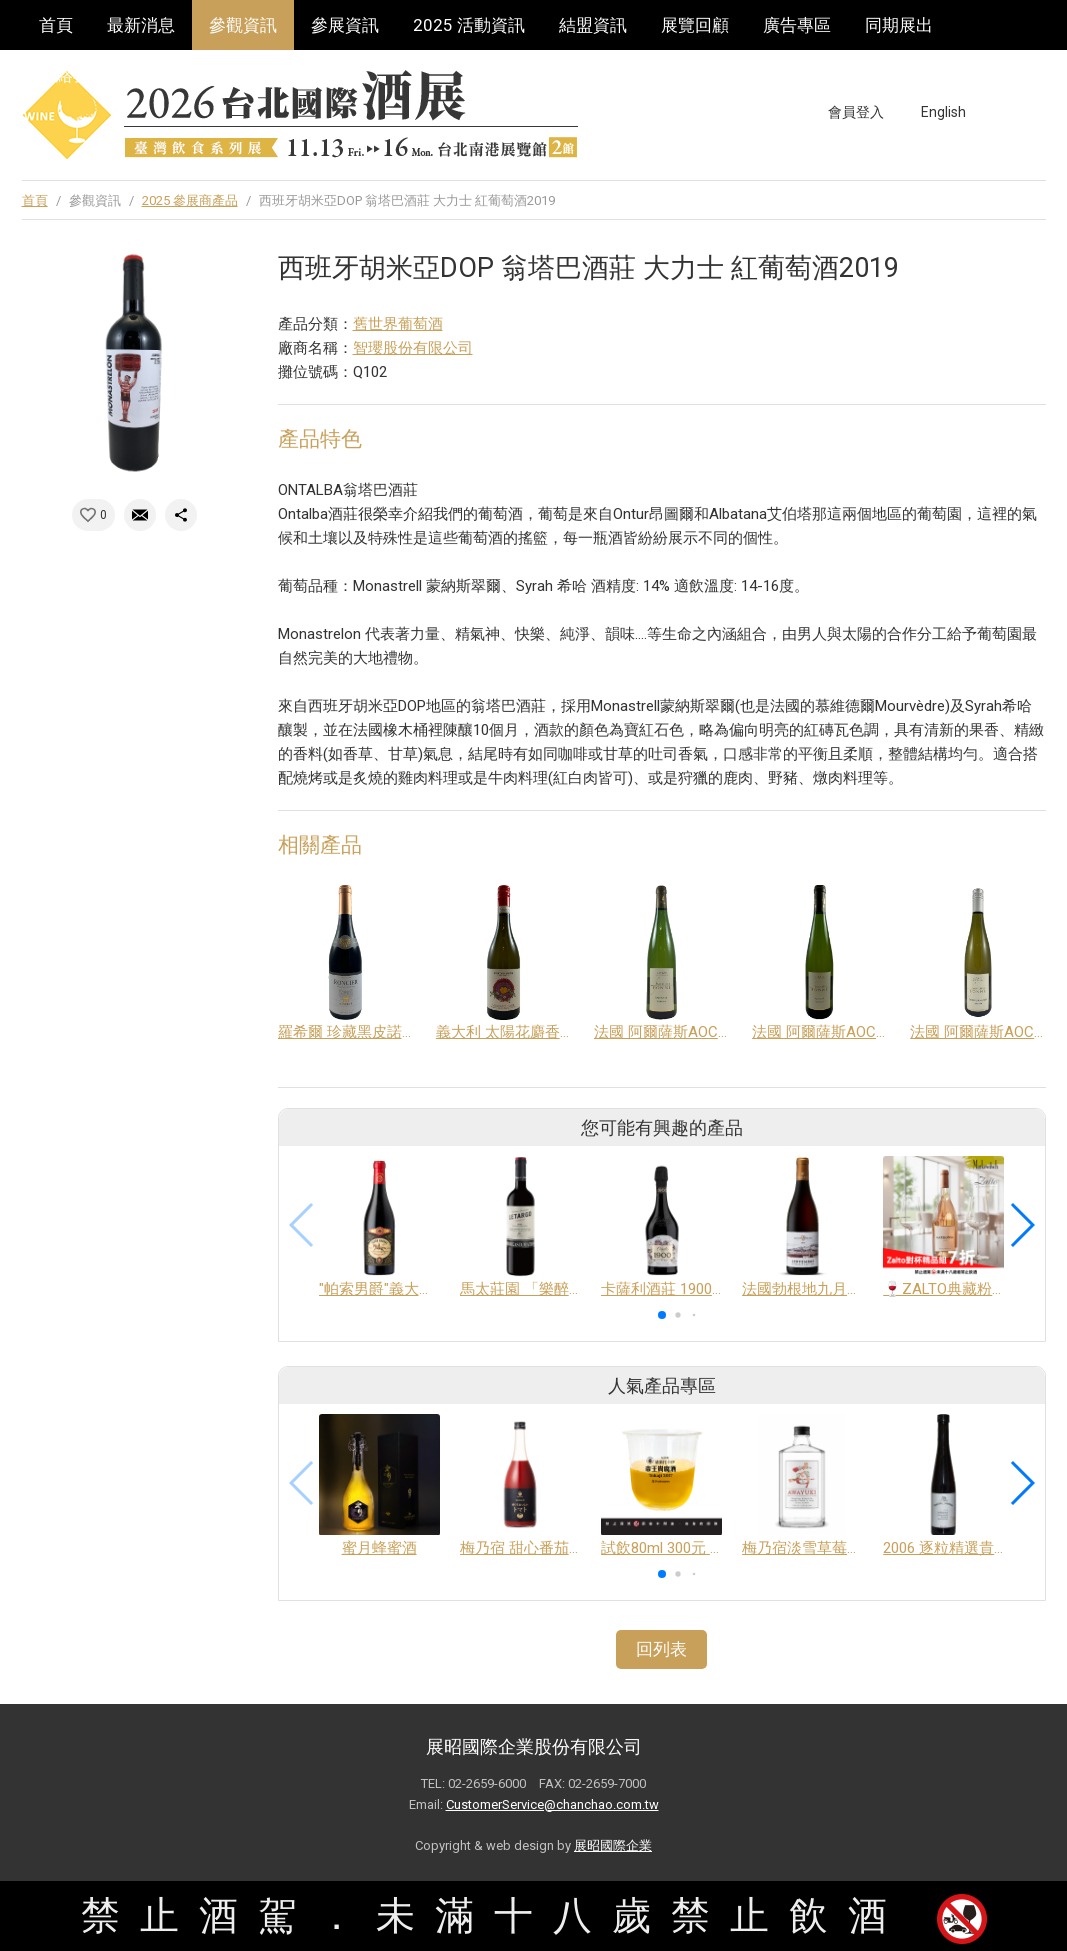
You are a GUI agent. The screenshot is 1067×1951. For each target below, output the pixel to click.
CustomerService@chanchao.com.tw (552, 1804)
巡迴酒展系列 (192, 75)
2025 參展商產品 (190, 200)
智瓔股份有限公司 (413, 348)
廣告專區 (797, 25)
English (943, 112)
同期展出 (899, 25)
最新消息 (141, 25)
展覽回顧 (695, 25)
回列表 (661, 1649)
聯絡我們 (73, 75)
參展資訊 (345, 25)
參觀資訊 (243, 25)
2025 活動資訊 (469, 25)
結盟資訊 (593, 25)
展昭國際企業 (613, 1845)
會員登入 (856, 112)
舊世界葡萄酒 (398, 324)
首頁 (56, 25)
